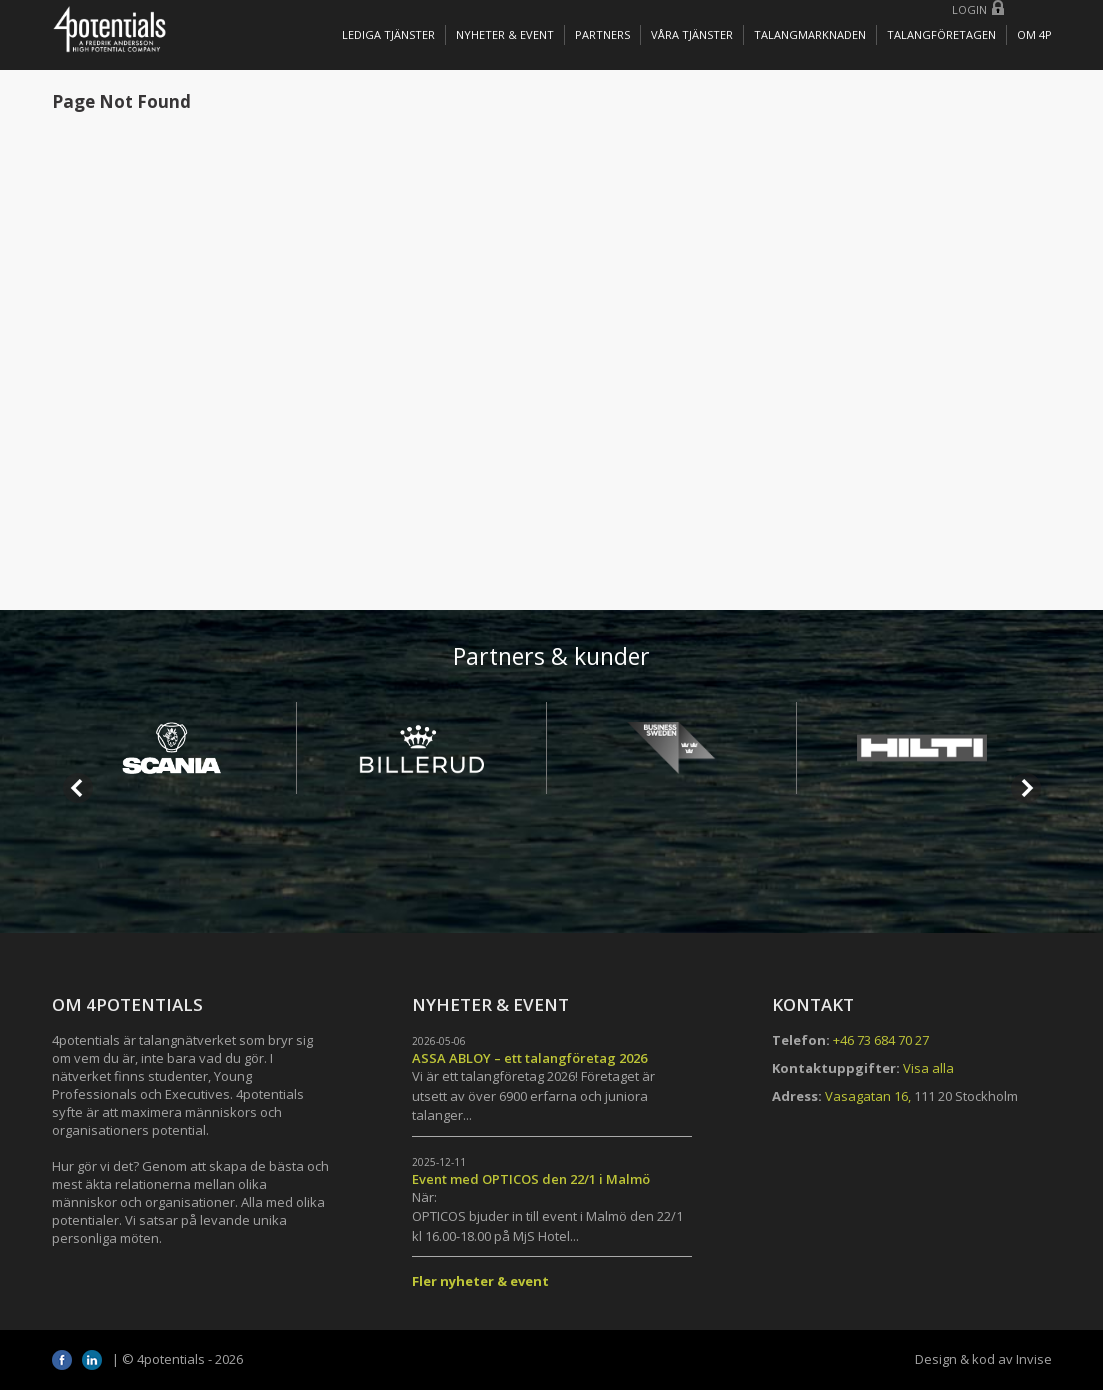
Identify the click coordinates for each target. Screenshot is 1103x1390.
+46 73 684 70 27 (881, 1040)
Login (969, 9)
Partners (602, 34)
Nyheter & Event (505, 34)
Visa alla (928, 1068)
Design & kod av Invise (983, 1359)
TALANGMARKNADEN (810, 34)
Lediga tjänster (388, 34)
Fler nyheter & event (480, 1281)
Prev (78, 788)
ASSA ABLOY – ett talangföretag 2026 (529, 1058)
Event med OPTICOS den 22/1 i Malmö (531, 1179)
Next (1026, 788)
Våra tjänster (692, 34)
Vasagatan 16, (868, 1096)
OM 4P (1034, 34)
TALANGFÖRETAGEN (941, 34)
